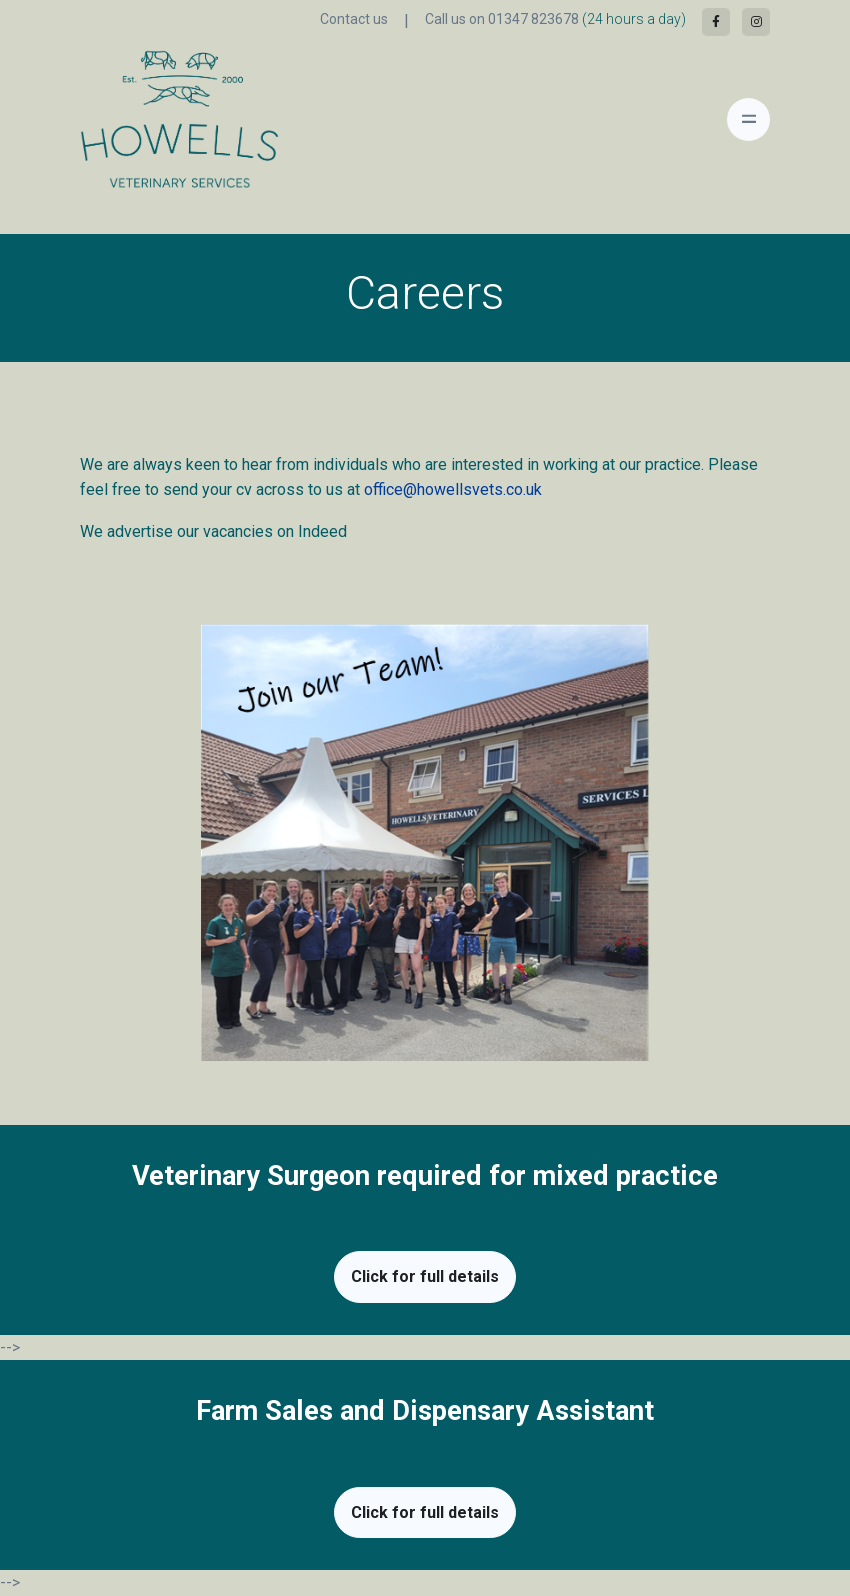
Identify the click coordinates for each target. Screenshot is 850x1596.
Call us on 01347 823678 (555, 19)
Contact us (354, 19)
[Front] (136, 119)
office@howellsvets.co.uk (453, 489)
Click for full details (425, 1276)
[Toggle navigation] (748, 119)
